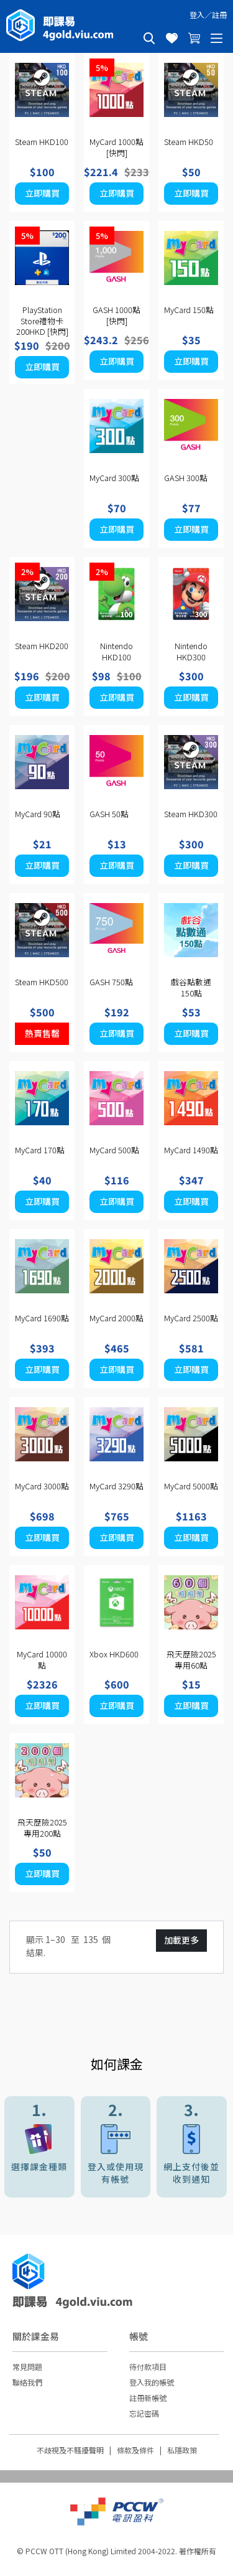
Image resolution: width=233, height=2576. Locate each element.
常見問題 (27, 2366)
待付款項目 (148, 2366)
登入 (197, 14)
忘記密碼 (144, 2413)
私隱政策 (182, 2450)
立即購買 (42, 193)
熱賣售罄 (42, 1033)
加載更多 (181, 1940)
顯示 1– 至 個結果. (68, 1946)
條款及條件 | (142, 2450)
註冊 (219, 14)
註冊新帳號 (148, 2397)
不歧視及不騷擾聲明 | (77, 2450)
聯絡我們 (27, 2382)
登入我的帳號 (151, 2382)
